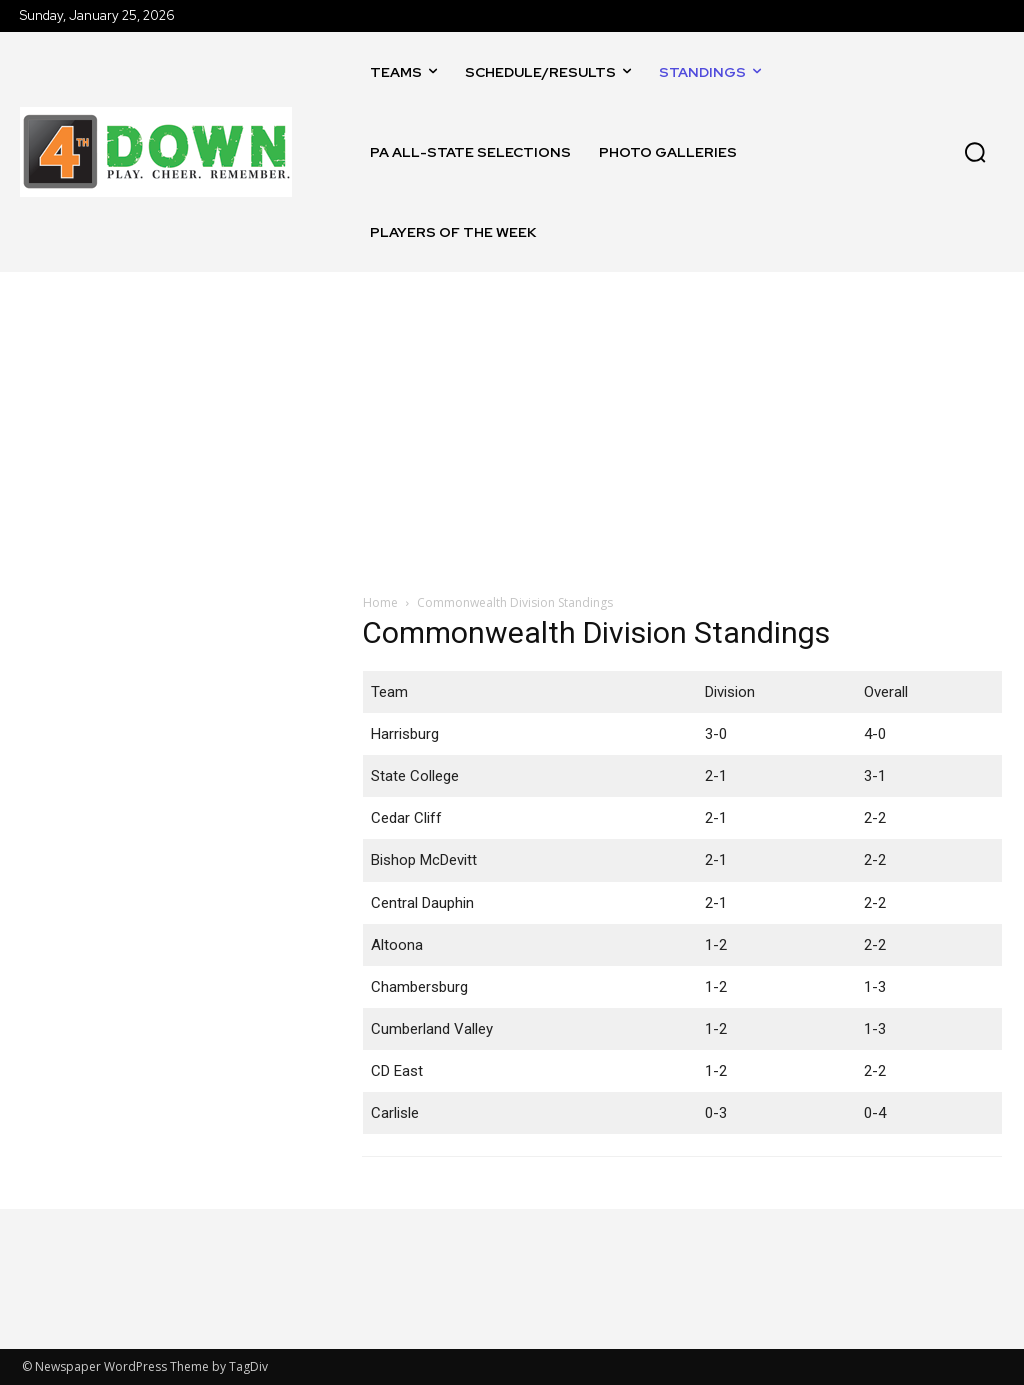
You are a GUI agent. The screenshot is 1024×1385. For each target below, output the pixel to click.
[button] (975, 152)
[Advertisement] (512, 422)
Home (380, 602)
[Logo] (156, 152)
